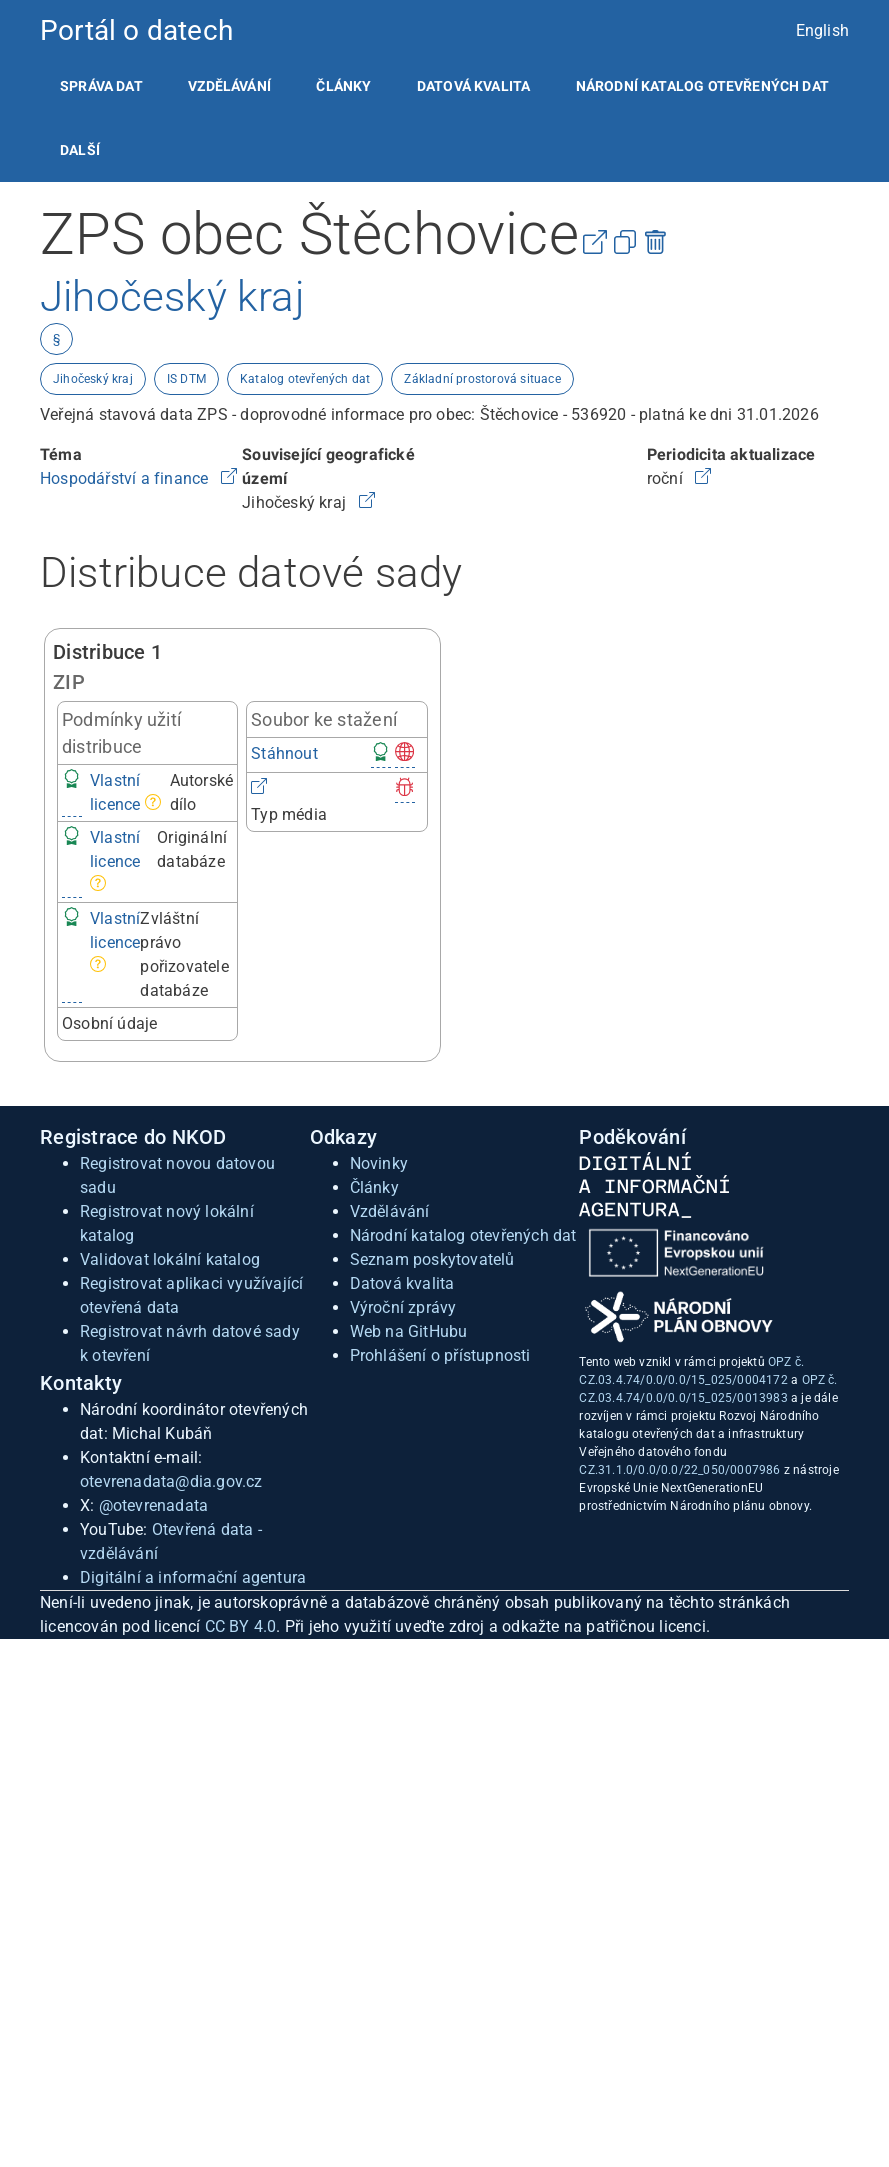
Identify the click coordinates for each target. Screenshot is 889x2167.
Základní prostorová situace (482, 379)
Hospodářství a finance (126, 478)
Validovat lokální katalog (170, 1259)
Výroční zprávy (403, 1307)
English (822, 30)
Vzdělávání (229, 86)
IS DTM (186, 379)
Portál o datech (136, 30)
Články (343, 86)
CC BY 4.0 (241, 1626)
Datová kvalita (473, 86)
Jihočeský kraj (93, 379)
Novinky (379, 1163)
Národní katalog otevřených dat (463, 1235)
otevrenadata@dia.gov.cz (171, 1481)
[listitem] (101, 86)
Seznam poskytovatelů (432, 1259)
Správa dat (101, 86)
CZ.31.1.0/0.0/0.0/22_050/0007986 (679, 1470)
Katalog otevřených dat (305, 379)
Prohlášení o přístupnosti (440, 1355)
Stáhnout (284, 753)
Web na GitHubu (409, 1331)
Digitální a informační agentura (193, 1577)
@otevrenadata (154, 1505)
